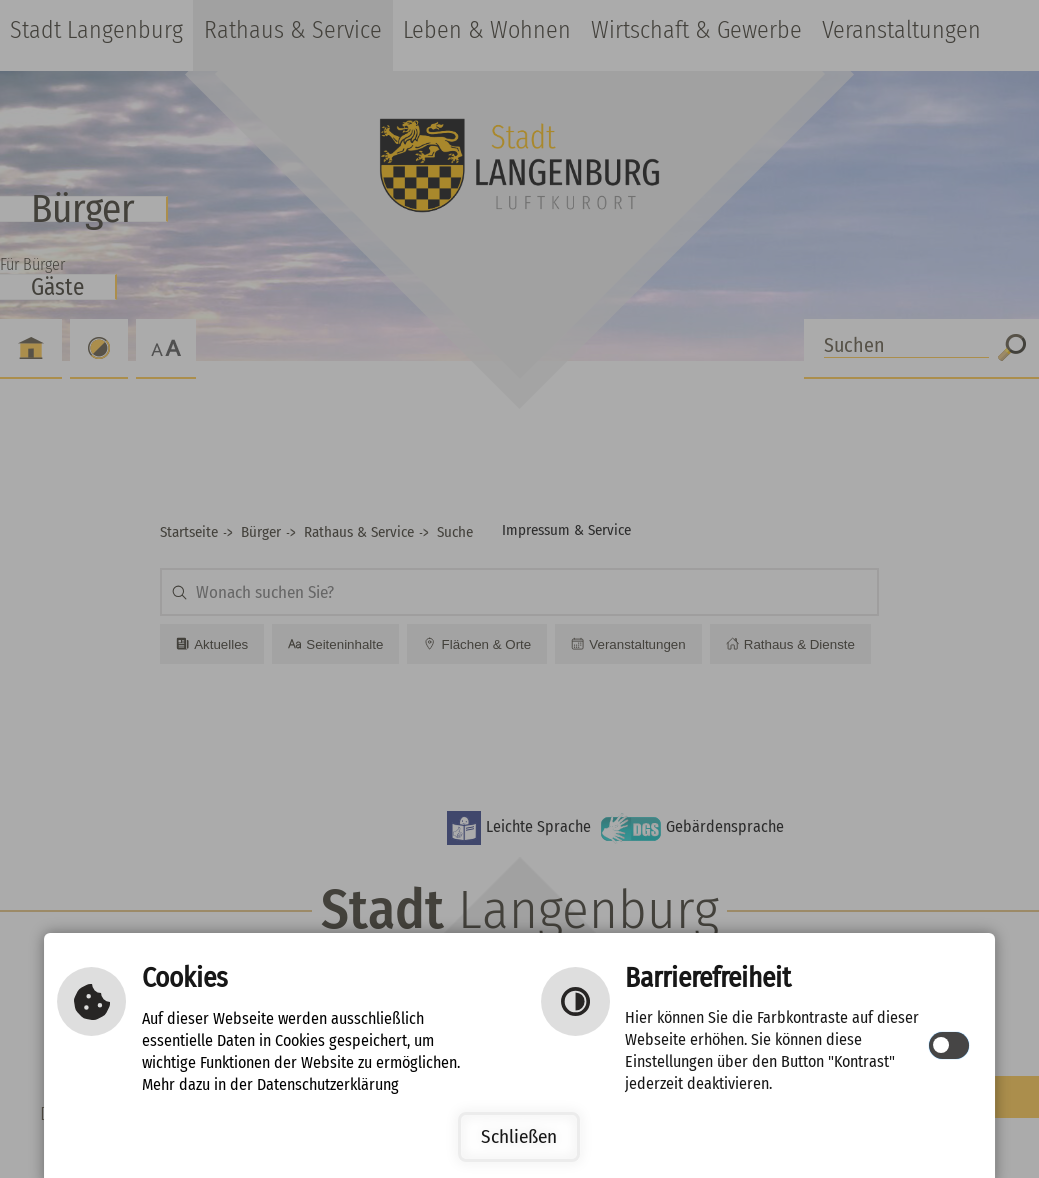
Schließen (519, 1136)
